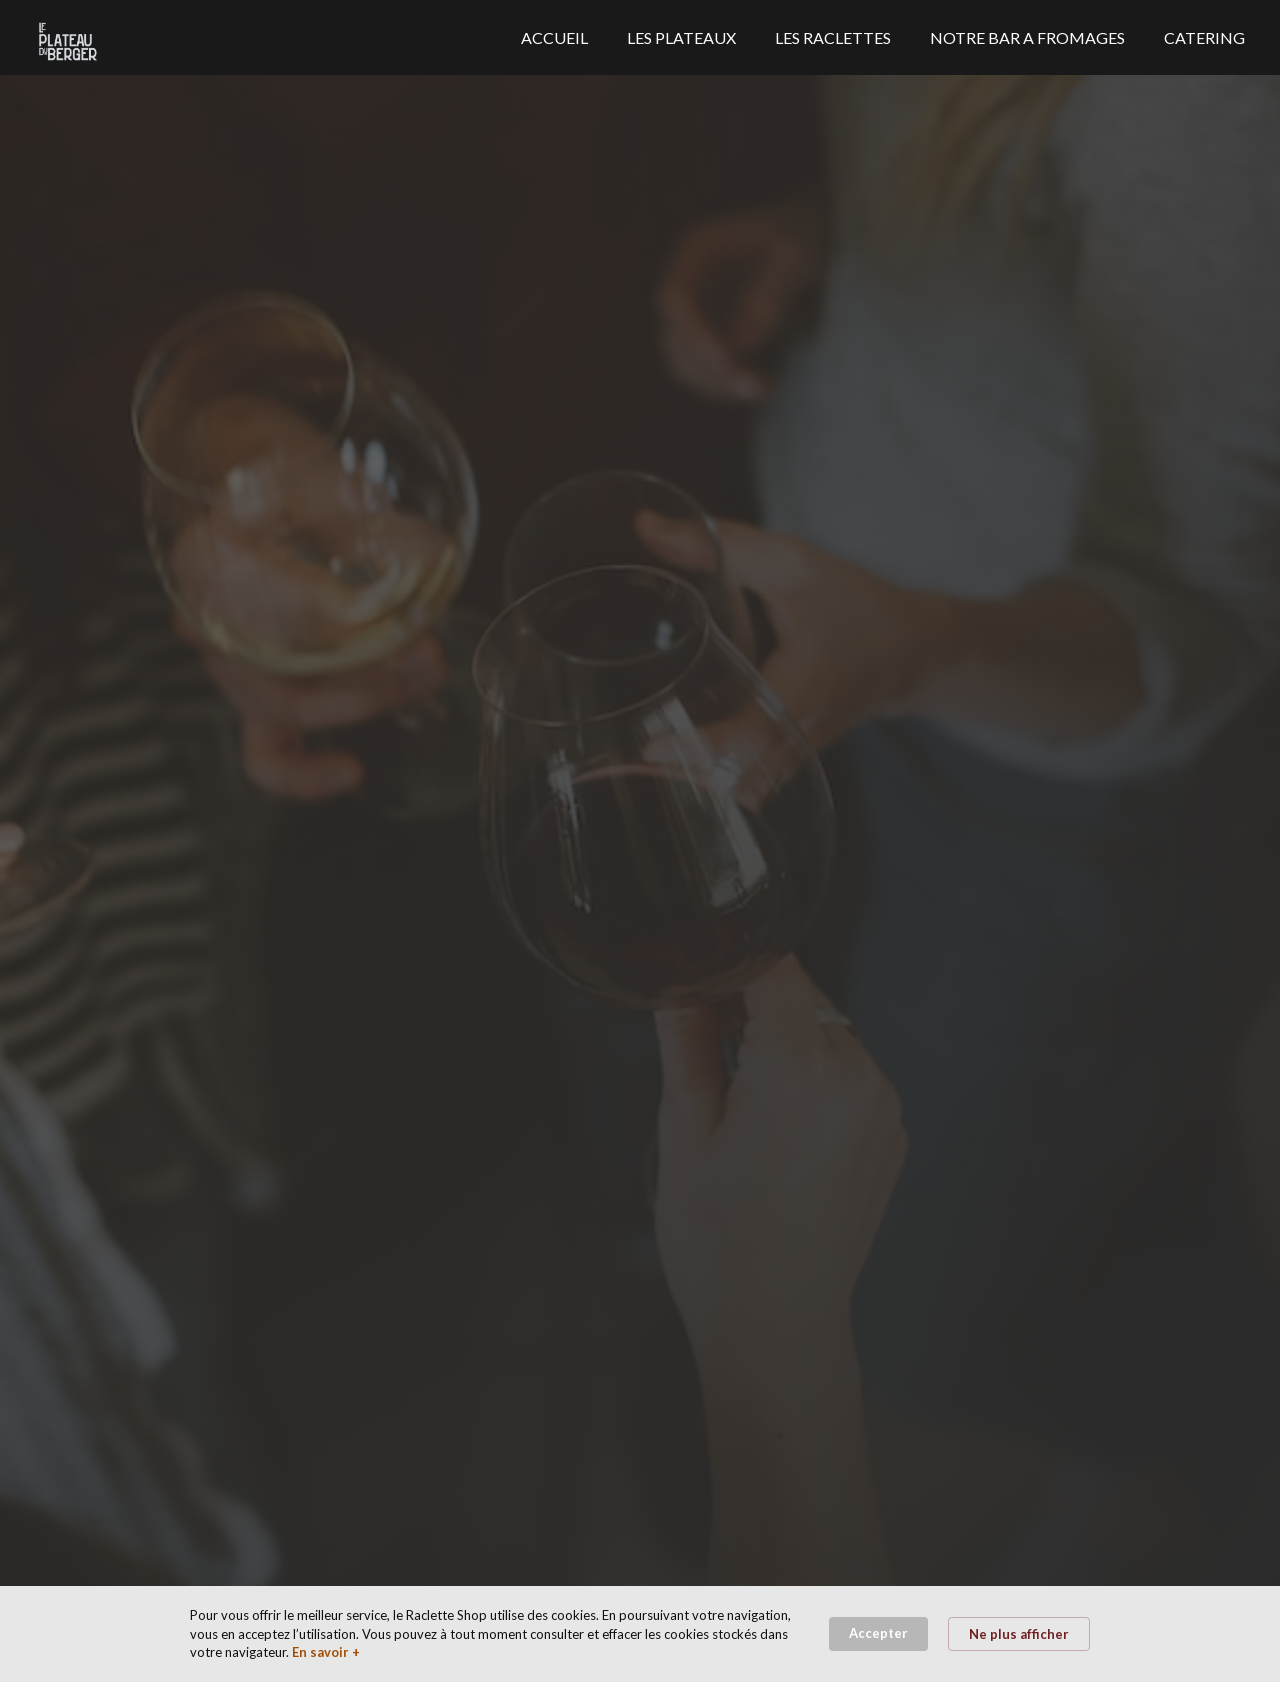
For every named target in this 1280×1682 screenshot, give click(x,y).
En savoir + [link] (326, 1652)
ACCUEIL (554, 37)
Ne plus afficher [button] (1019, 1634)
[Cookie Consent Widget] (640, 1634)
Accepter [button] (878, 1633)
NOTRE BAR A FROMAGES (1027, 37)
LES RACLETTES (833, 37)
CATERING (1204, 37)
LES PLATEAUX (681, 37)
